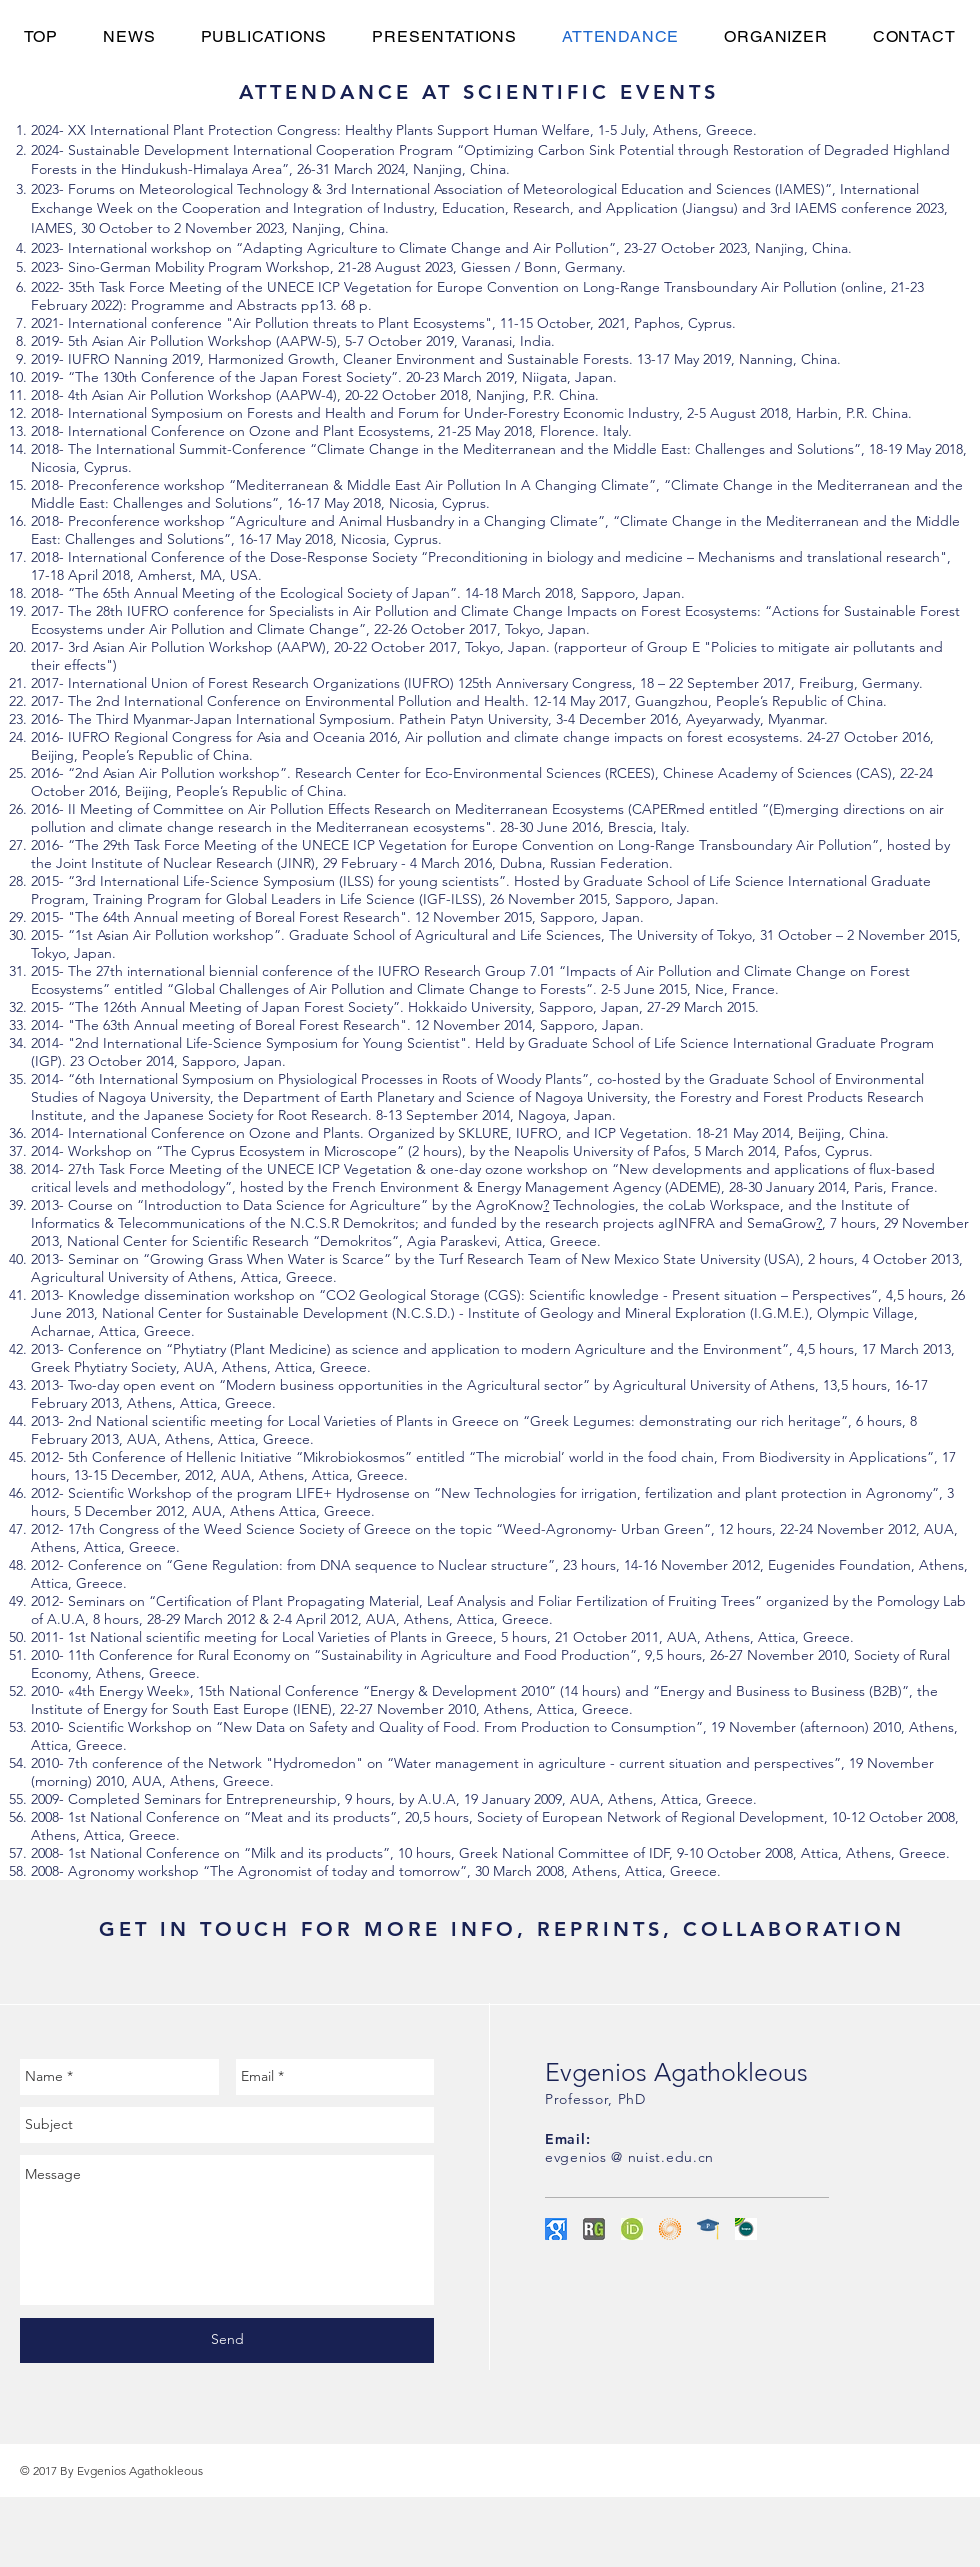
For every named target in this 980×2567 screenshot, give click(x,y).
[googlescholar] (556, 2229)
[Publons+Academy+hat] (708, 2229)
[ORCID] (632, 2229)
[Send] (227, 2340)
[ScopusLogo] (746, 2229)
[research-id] (670, 2229)
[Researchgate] (594, 2229)
